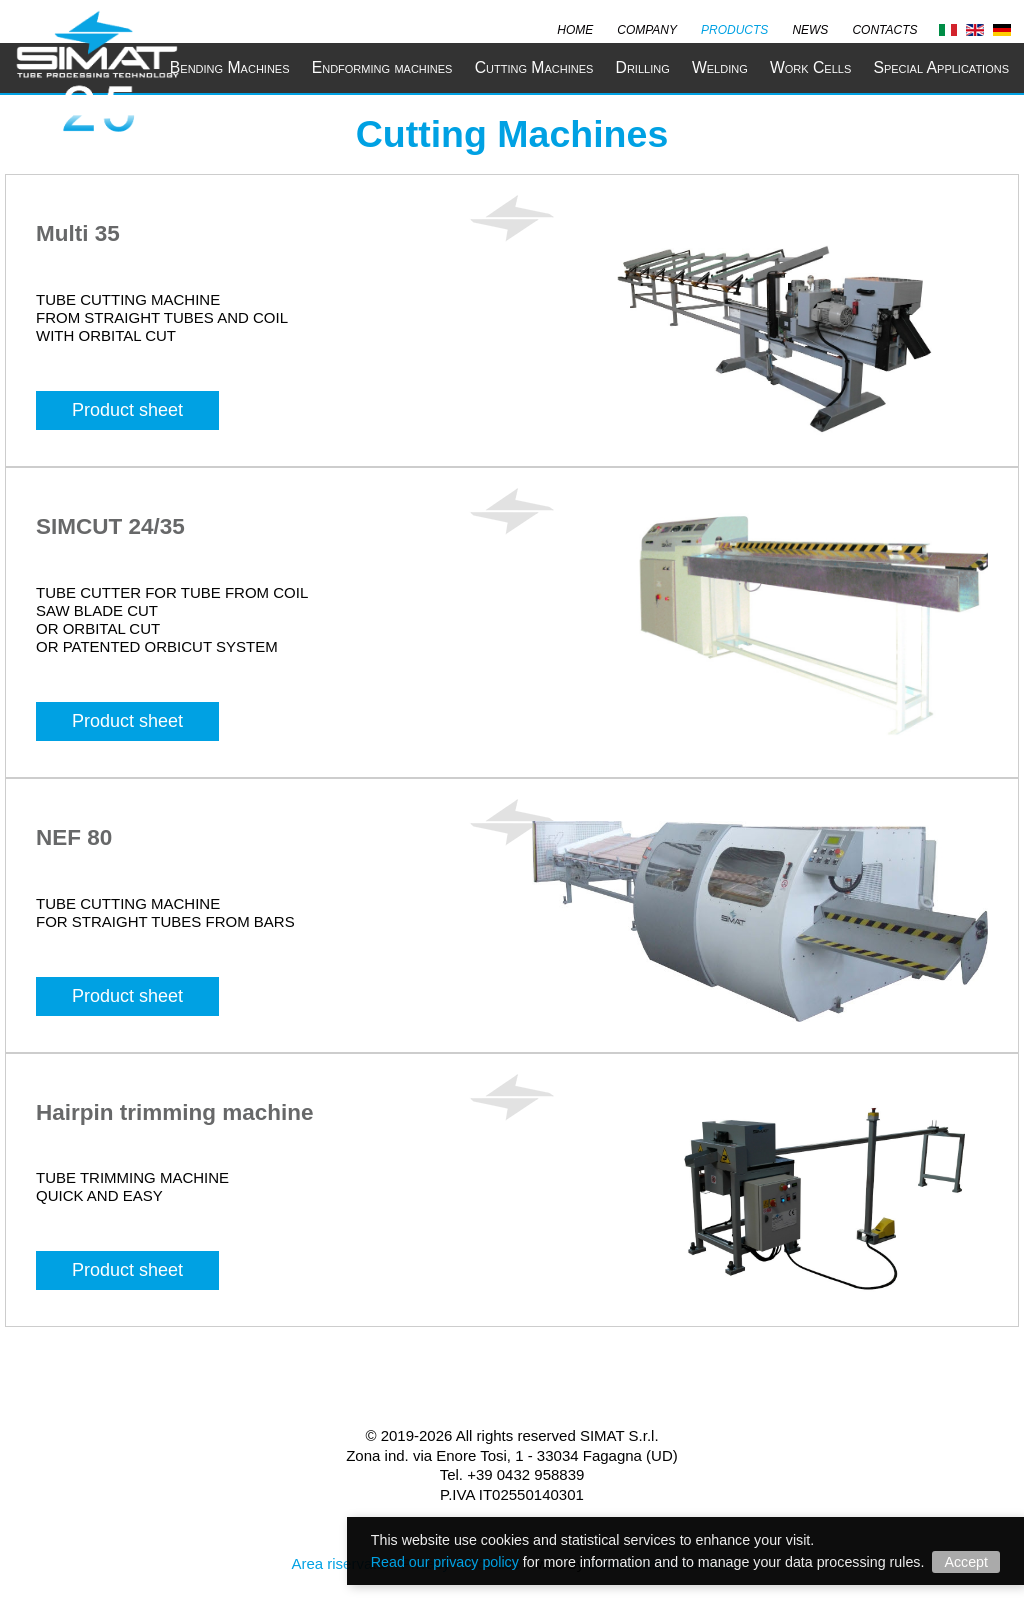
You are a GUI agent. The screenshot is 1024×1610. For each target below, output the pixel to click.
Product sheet (127, 410)
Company (647, 28)
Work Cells (810, 67)
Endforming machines (382, 67)
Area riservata (337, 1563)
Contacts (884, 28)
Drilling (643, 67)
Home (575, 28)
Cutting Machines (534, 67)
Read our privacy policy (445, 1562)
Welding (720, 67)
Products (734, 28)
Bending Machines (230, 67)
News (810, 28)
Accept (966, 1562)
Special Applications (941, 67)
